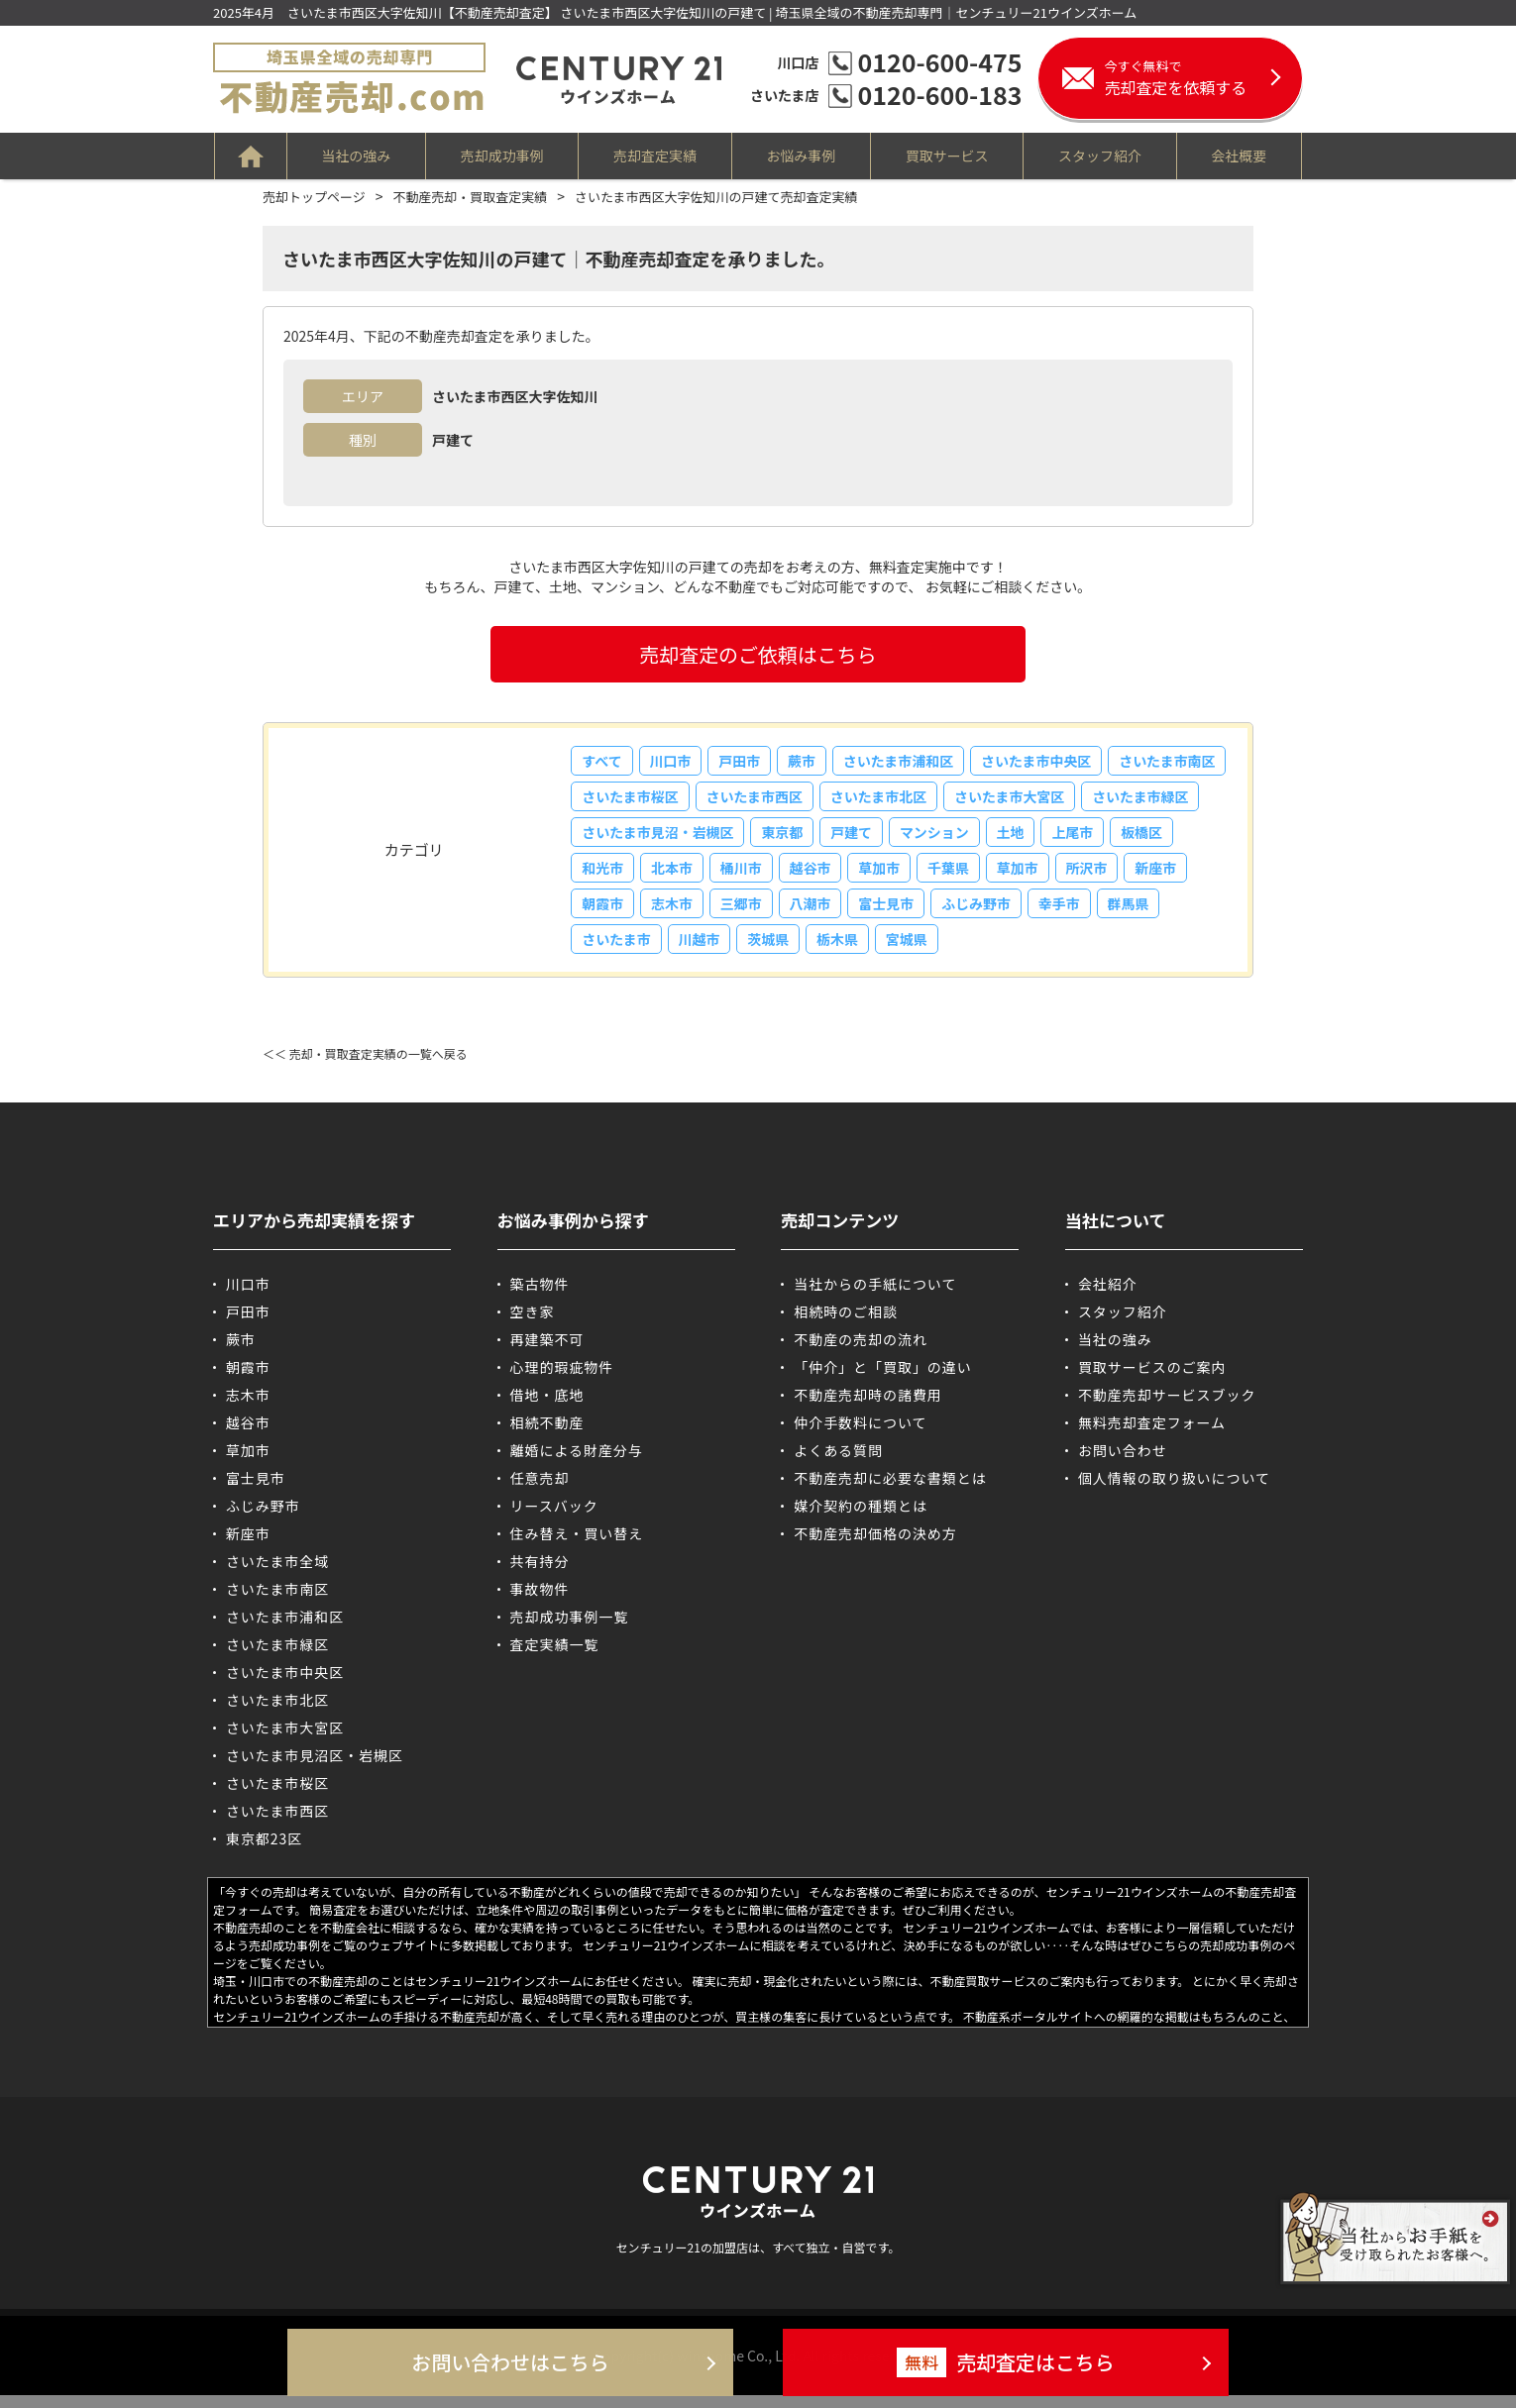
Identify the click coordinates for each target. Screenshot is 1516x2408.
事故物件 (540, 1602)
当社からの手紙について (875, 1297)
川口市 (674, 763)
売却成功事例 (501, 155)
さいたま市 (760, 951)
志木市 (817, 913)
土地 (1147, 838)
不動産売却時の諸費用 (868, 1407)
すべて (602, 763)
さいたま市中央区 (1048, 763)
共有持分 (540, 1574)
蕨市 (809, 763)
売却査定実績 (655, 155)
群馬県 (675, 951)
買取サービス (948, 155)
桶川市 (889, 876)
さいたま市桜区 (758, 800)
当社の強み (354, 155)
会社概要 (1241, 155)
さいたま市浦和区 (908, 763)
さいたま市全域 (278, 1574)
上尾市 (603, 876)
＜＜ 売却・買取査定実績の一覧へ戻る (365, 1066)
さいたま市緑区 (631, 838)
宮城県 (1059, 951)
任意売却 (540, 1491)
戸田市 (745, 763)
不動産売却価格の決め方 (875, 1546)
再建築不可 (547, 1352)
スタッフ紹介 (1101, 155)
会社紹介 (1107, 1297)
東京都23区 (264, 1851)
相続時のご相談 (846, 1324)
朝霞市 (746, 913)
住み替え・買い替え (577, 1546)
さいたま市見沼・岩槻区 (785, 838)
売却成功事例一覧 (569, 1629)
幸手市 (603, 951)
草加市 (1031, 876)
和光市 (746, 876)
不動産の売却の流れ (860, 1352)
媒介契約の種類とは (860, 1518)
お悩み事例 (801, 155)
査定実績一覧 (554, 1657)
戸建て (984, 838)
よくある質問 (838, 1463)
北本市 (817, 876)
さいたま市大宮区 (1144, 800)
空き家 (532, 1324)
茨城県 (916, 951)
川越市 (845, 951)
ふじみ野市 (1130, 913)
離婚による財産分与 (577, 1463)
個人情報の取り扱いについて (1174, 1491)
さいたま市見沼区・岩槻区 (315, 1768)
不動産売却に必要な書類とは (890, 1491)
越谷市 (960, 876)
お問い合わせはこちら (510, 2363)
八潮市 (960, 913)
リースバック (554, 1518)
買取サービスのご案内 (1152, 1380)
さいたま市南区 (631, 800)
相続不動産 (547, 1435)
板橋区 (675, 876)
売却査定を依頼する (1203, 77)
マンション (1069, 838)
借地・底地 (547, 1407)
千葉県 (1103, 876)
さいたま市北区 (1010, 800)
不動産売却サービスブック (1167, 1407)
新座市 (675, 913)
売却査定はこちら (1006, 2362)
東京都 (912, 838)
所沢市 (603, 913)
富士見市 (1038, 913)
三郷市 (889, 913)
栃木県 (988, 951)
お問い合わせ (1122, 1463)
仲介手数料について (860, 1435)
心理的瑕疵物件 (562, 1380)
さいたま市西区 (884, 800)
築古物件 (540, 1297)
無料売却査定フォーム (1152, 1435)
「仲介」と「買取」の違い (883, 1380)
